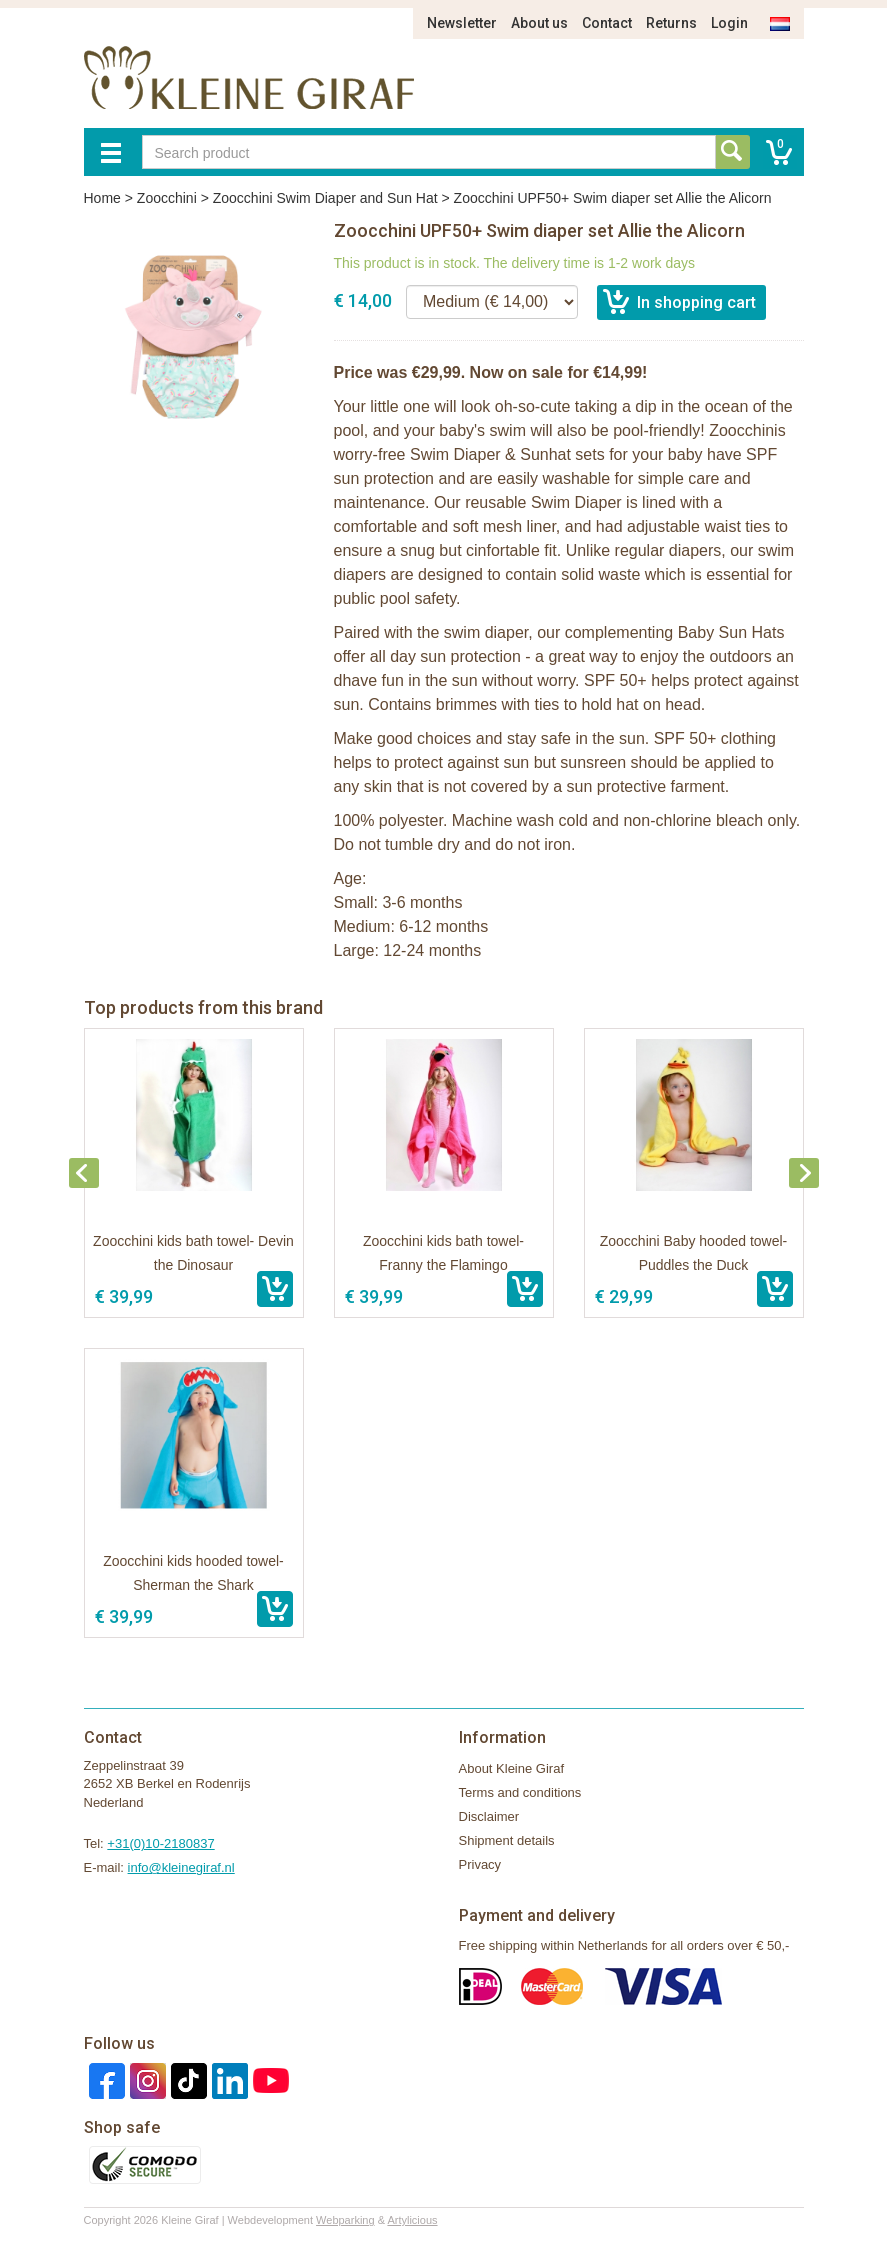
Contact (607, 23)
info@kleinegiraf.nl (181, 1867)
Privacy (480, 1864)
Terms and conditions (520, 1792)
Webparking (345, 2220)
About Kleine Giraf (512, 1768)
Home (102, 198)
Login (729, 23)
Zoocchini (167, 198)
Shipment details (507, 1840)
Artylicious (412, 2220)
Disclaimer (489, 1816)
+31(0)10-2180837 (160, 1843)
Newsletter (462, 23)
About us (539, 23)
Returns (671, 23)
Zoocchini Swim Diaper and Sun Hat (325, 198)
